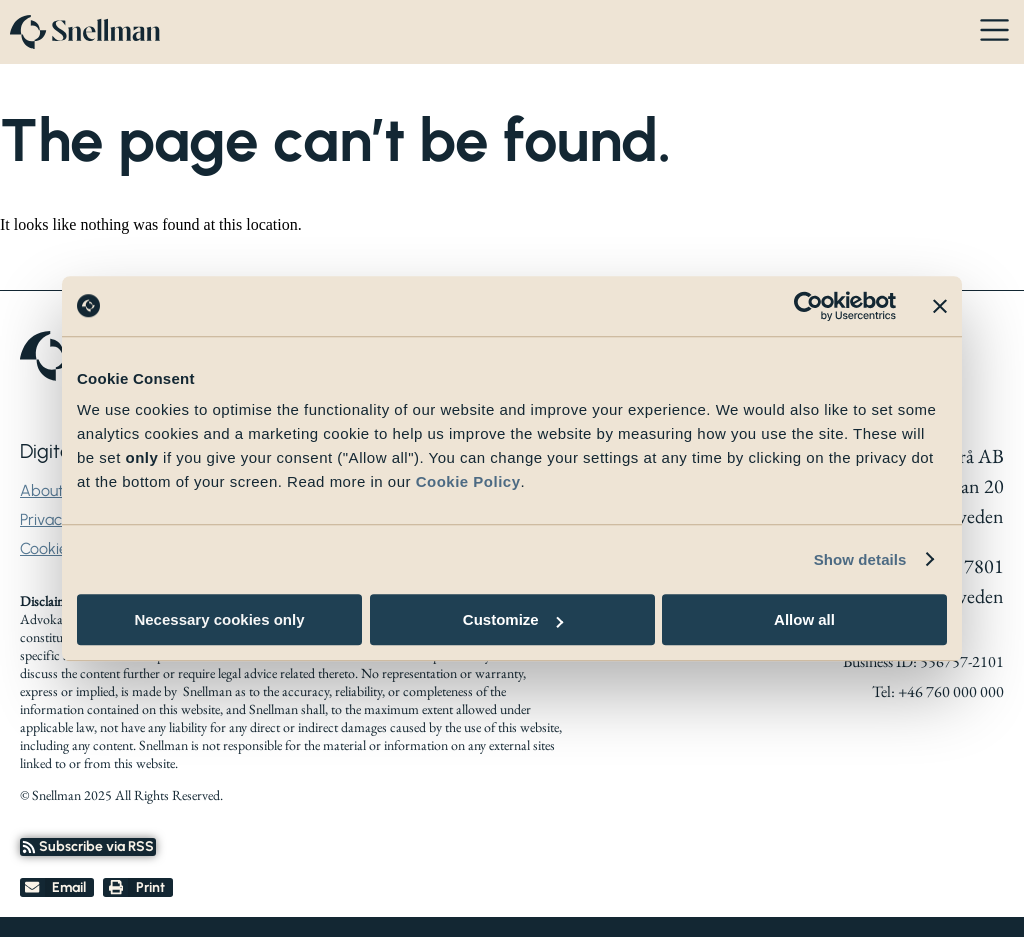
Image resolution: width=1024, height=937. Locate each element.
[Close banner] (940, 306)
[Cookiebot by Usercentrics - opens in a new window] (808, 306)
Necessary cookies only (219, 619)
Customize (513, 619)
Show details (860, 559)
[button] (57, 888)
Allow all (804, 619)
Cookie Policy (468, 481)
